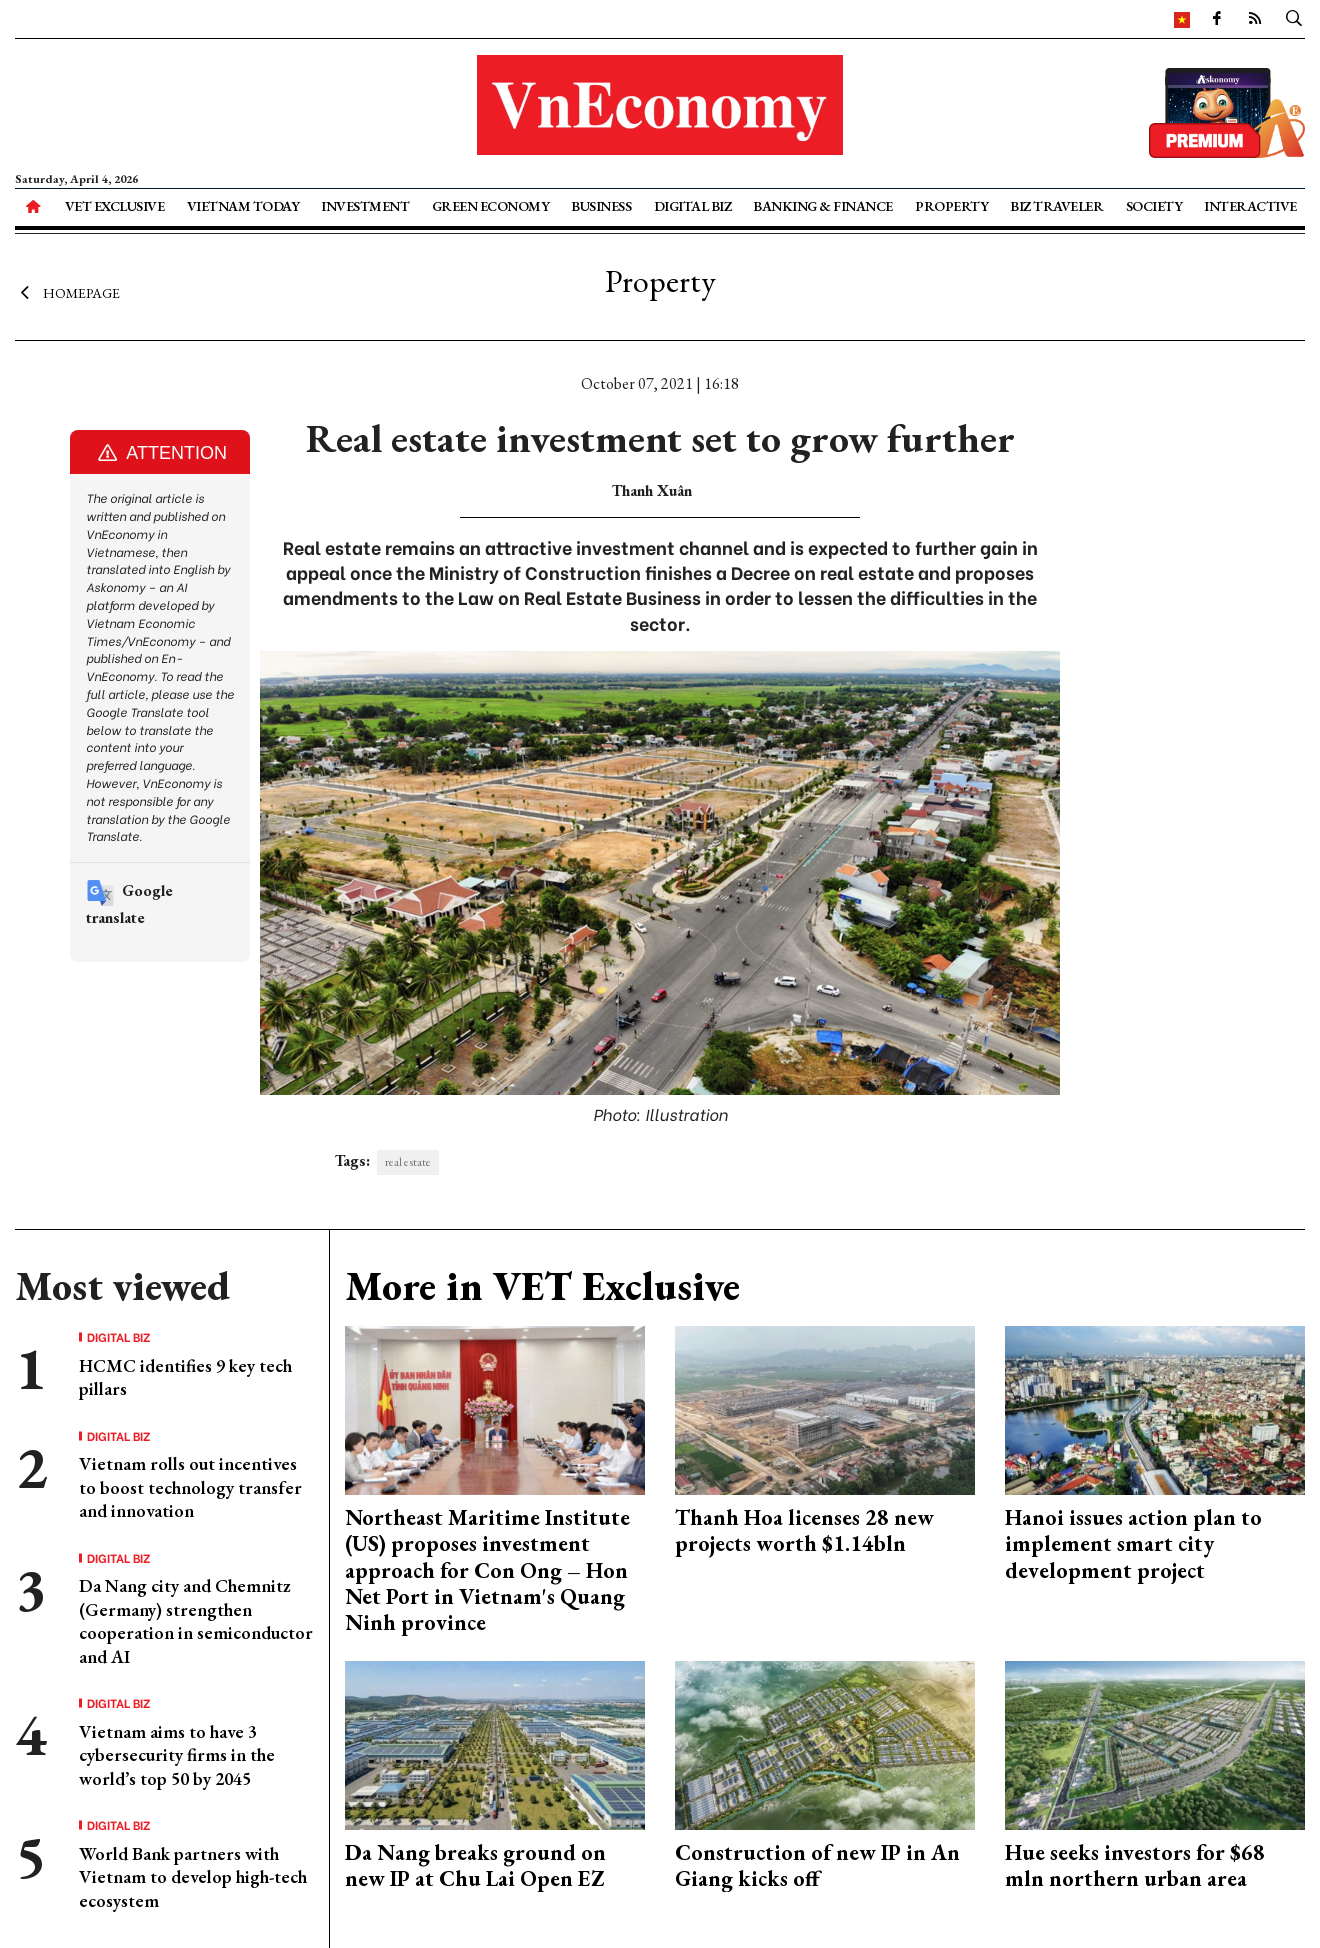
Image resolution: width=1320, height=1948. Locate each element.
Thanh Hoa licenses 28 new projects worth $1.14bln (804, 1530)
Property (951, 206)
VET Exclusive (115, 206)
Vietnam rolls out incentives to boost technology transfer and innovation (190, 1487)
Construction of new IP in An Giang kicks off (817, 1865)
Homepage (67, 293)
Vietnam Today (243, 206)
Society (1154, 206)
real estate (408, 1162)
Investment (365, 206)
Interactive (1250, 206)
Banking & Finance (823, 206)
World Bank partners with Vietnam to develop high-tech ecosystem (193, 1877)
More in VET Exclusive (542, 1286)
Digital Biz (693, 206)
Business (601, 206)
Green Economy (491, 206)
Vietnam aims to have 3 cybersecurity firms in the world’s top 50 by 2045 (177, 1755)
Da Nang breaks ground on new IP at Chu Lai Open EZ (475, 1865)
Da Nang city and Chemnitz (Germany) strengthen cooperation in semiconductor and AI (196, 1620)
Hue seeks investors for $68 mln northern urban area (1135, 1865)
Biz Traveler (1056, 206)
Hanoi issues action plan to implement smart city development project (1133, 1544)
